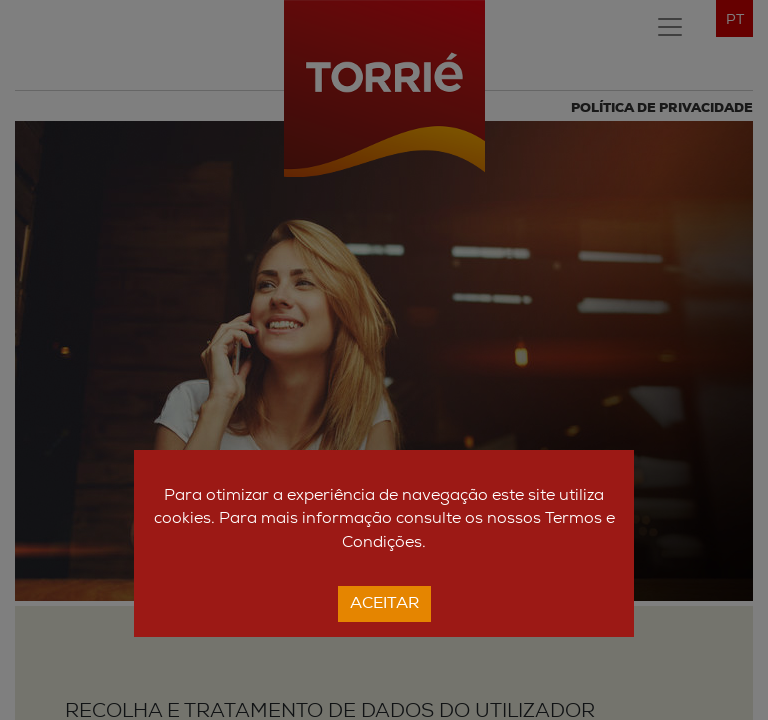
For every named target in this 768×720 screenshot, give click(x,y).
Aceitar (384, 604)
